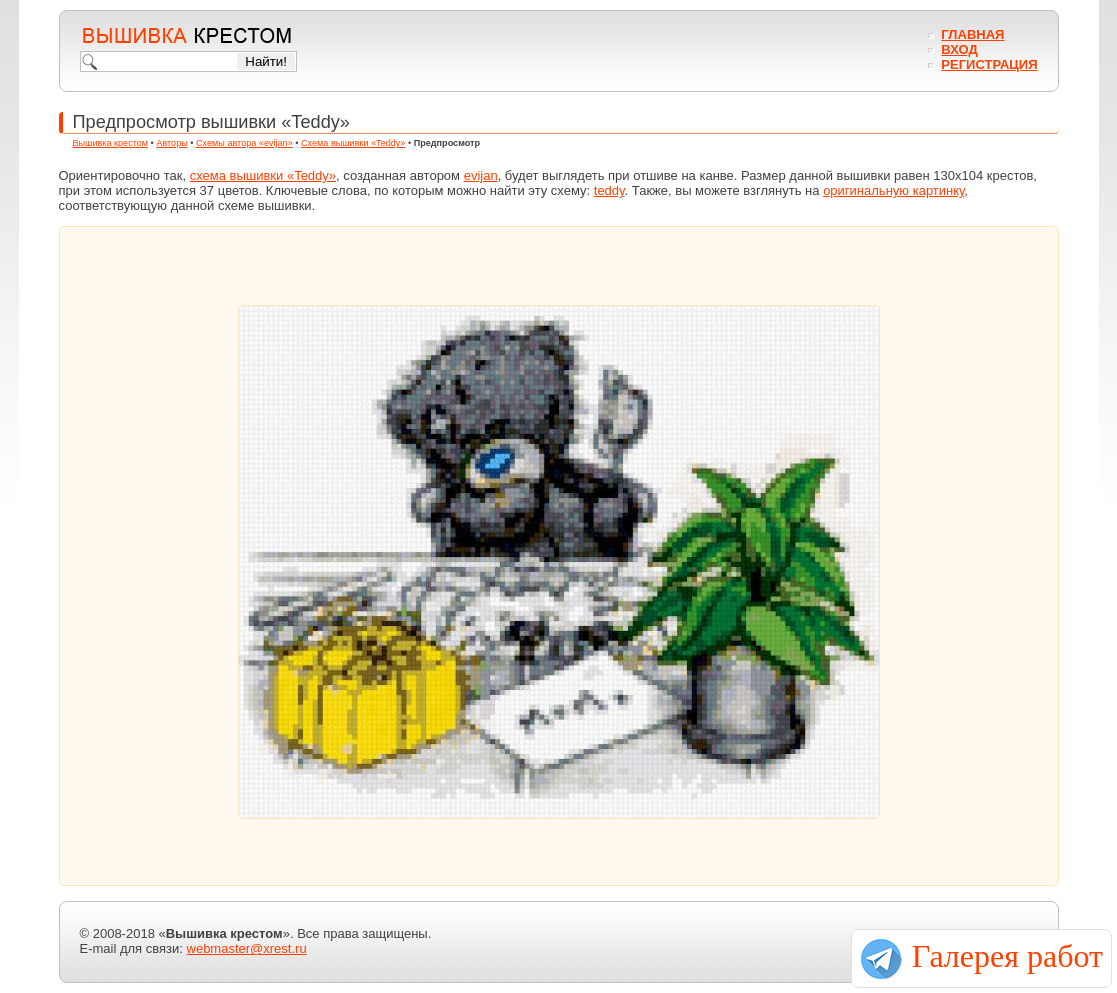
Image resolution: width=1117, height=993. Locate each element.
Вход (959, 49)
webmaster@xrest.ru (247, 948)
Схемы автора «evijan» (244, 143)
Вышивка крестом (111, 143)
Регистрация (989, 64)
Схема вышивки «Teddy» (353, 143)
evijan (481, 175)
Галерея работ (1007, 956)
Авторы (171, 143)
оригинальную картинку (893, 190)
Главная (972, 34)
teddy (609, 190)
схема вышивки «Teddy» (263, 175)
